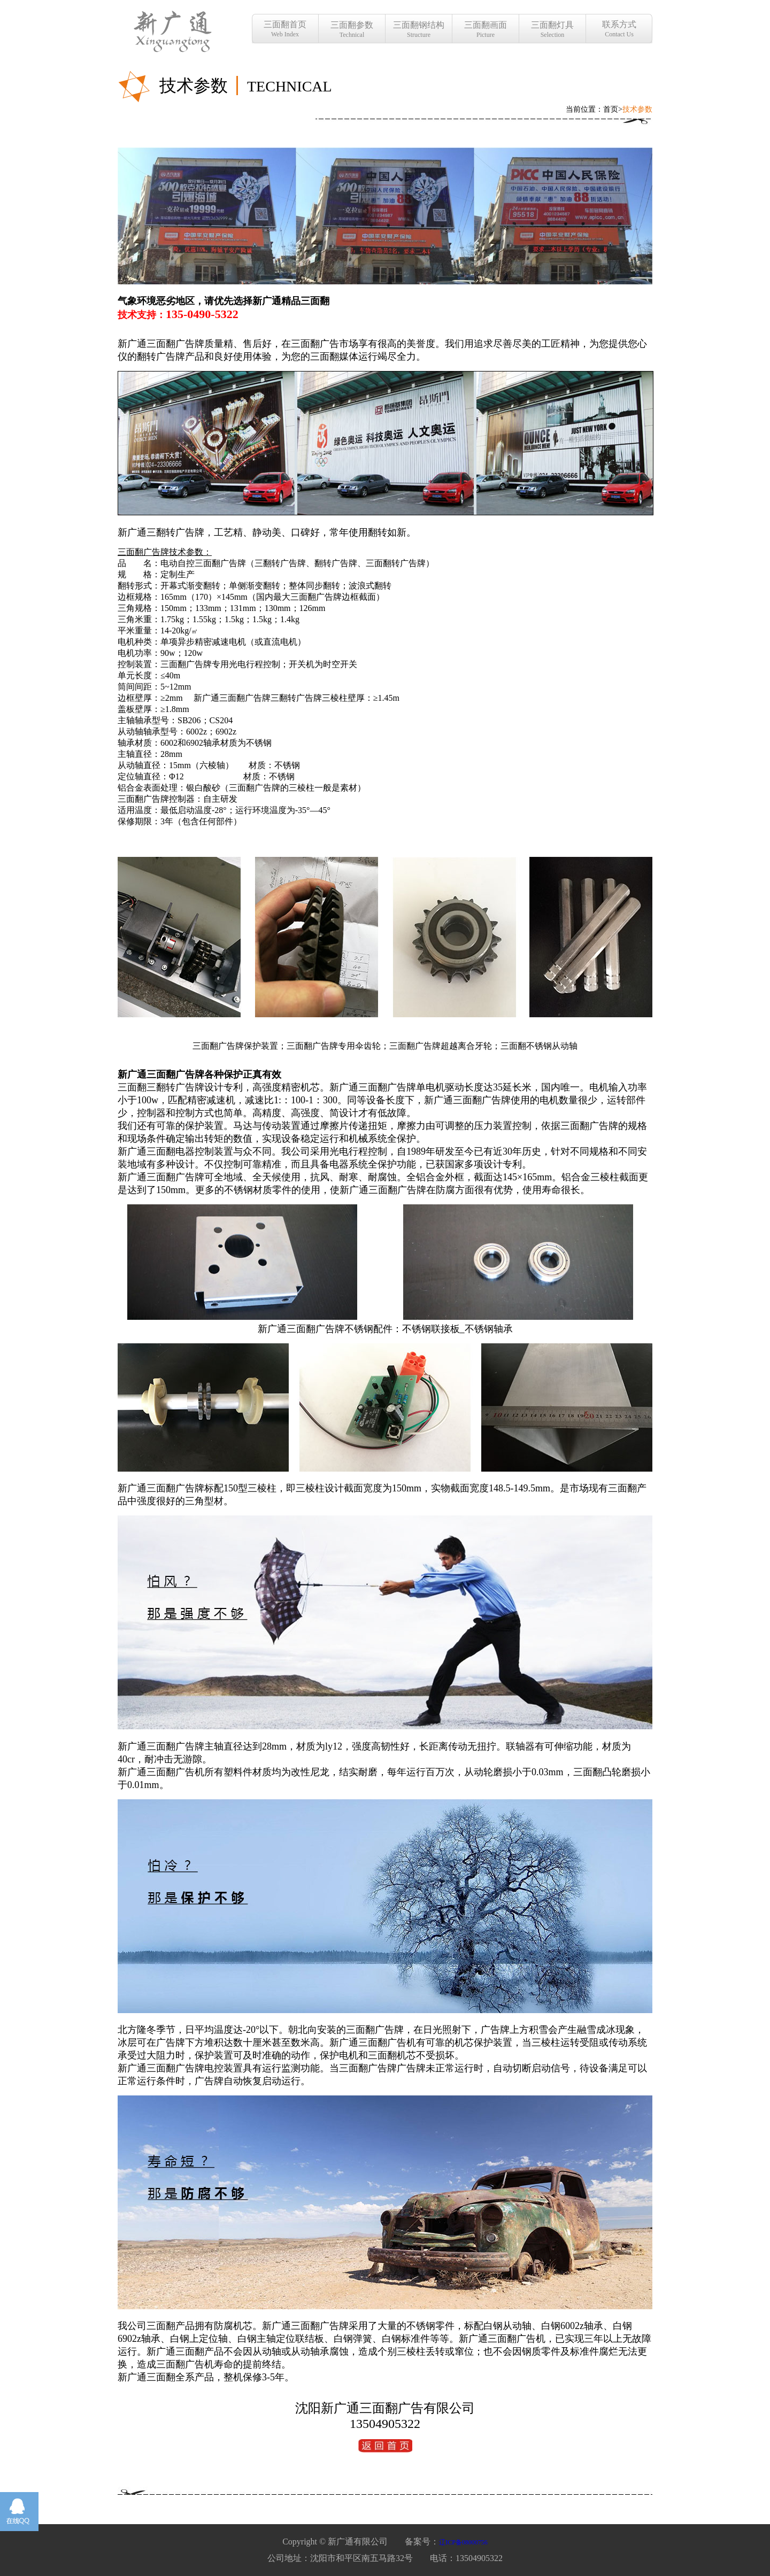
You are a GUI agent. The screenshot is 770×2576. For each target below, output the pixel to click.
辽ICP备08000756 (463, 2542)
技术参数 (637, 109)
